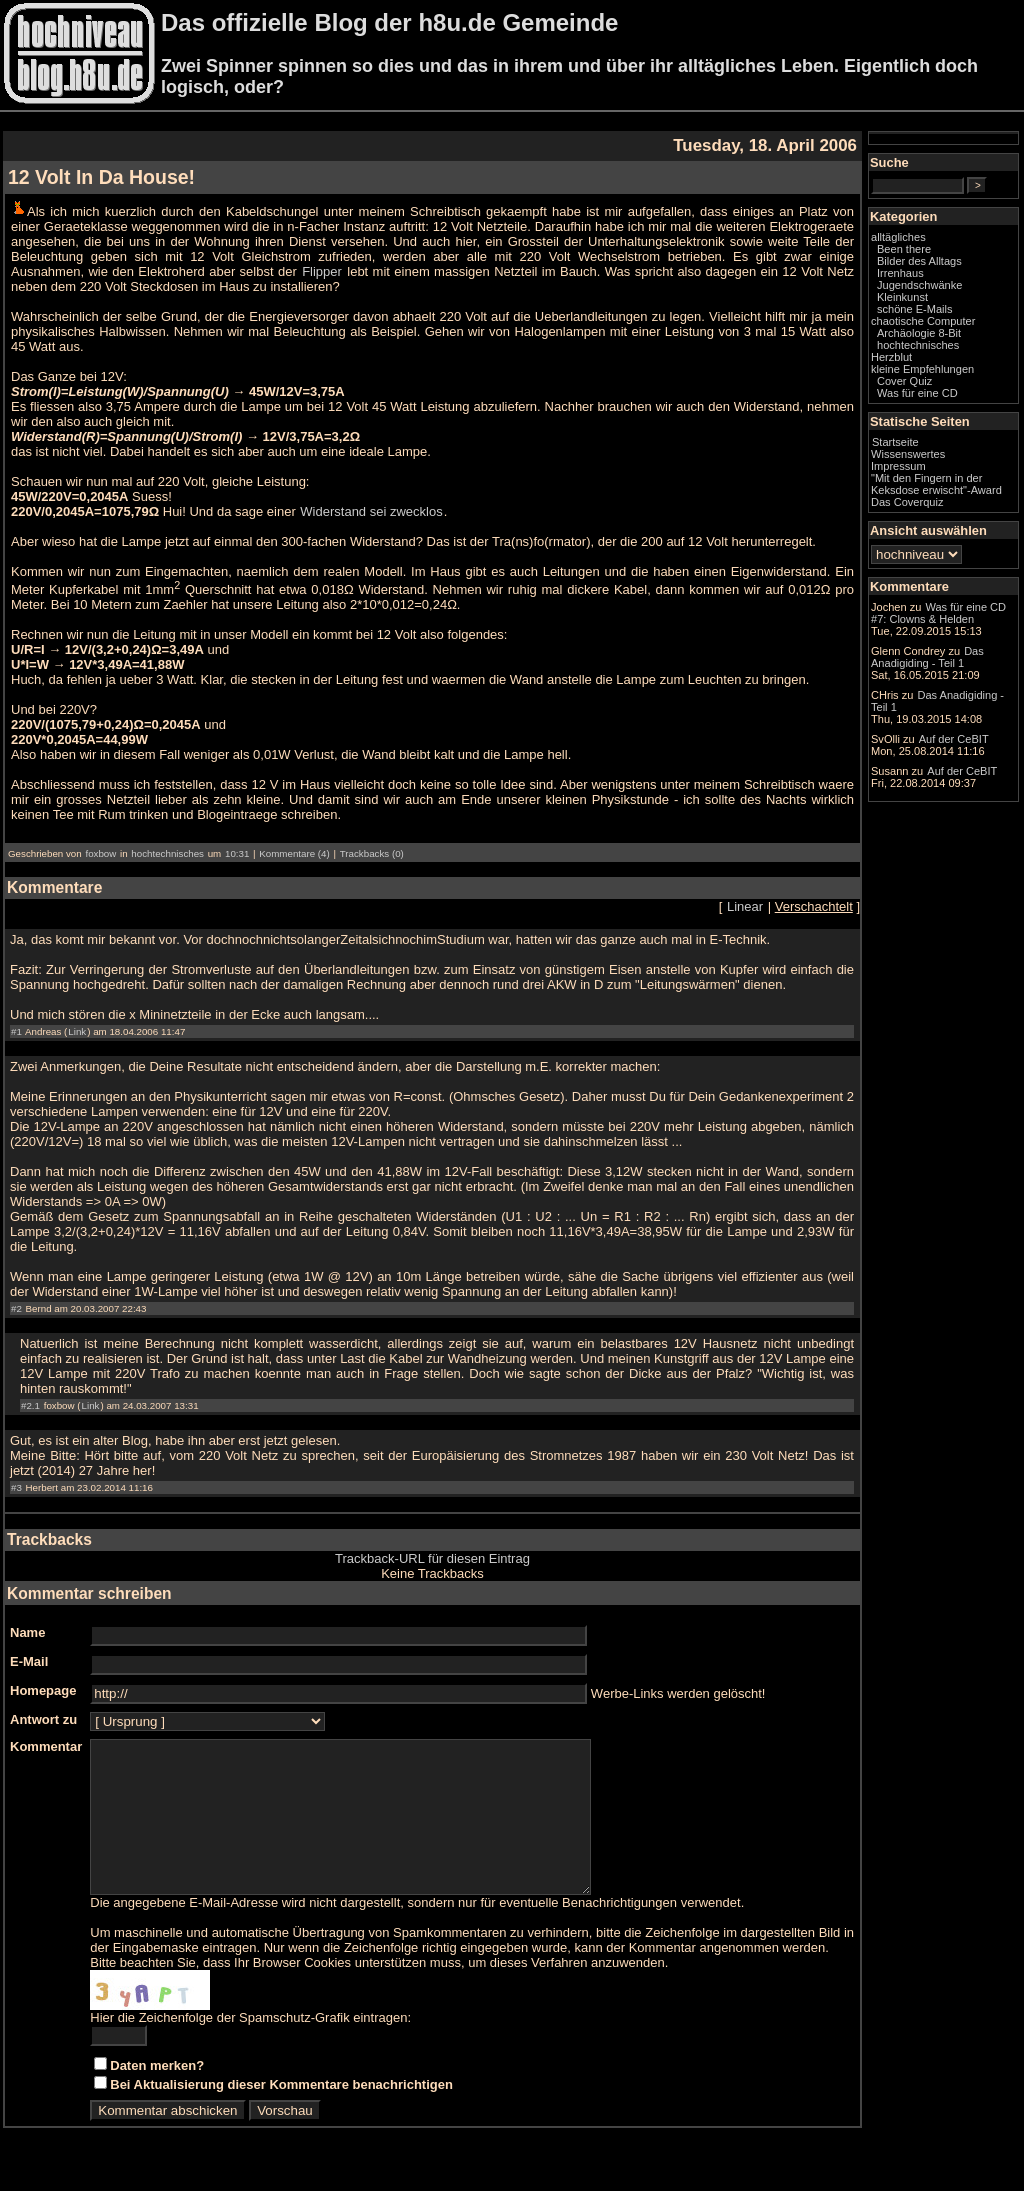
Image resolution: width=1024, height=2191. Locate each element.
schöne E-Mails (915, 309)
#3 (16, 1487)
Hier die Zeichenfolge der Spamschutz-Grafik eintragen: (250, 2047)
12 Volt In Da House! (101, 177)
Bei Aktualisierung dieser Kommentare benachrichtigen (281, 2114)
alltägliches (898, 237)
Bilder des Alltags (919, 261)
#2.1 (30, 1405)
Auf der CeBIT (954, 739)
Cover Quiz (904, 381)
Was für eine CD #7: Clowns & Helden (938, 613)
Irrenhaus (900, 273)
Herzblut (891, 357)
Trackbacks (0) (372, 853)
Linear (745, 906)
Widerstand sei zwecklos (371, 511)
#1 (16, 1031)
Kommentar (46, 1746)
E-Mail (29, 1661)
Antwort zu (43, 1719)
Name (27, 1632)
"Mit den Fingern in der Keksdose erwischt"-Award (936, 484)
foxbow (100, 853)
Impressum (898, 466)
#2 (16, 1308)
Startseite (895, 442)
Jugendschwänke (919, 285)
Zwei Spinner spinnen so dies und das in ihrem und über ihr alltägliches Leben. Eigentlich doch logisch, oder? (569, 76)
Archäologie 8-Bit (919, 333)
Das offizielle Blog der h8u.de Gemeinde (389, 22)
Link (77, 1031)
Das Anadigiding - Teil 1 (927, 657)
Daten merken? (157, 2095)
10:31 (237, 853)
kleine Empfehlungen (922, 369)
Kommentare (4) (294, 853)
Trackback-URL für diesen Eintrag (432, 1558)
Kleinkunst (902, 297)
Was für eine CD (917, 393)
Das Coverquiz (907, 502)
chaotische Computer (923, 321)
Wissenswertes (908, 454)
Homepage (43, 1690)
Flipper (322, 271)
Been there (904, 249)
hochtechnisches (167, 853)
